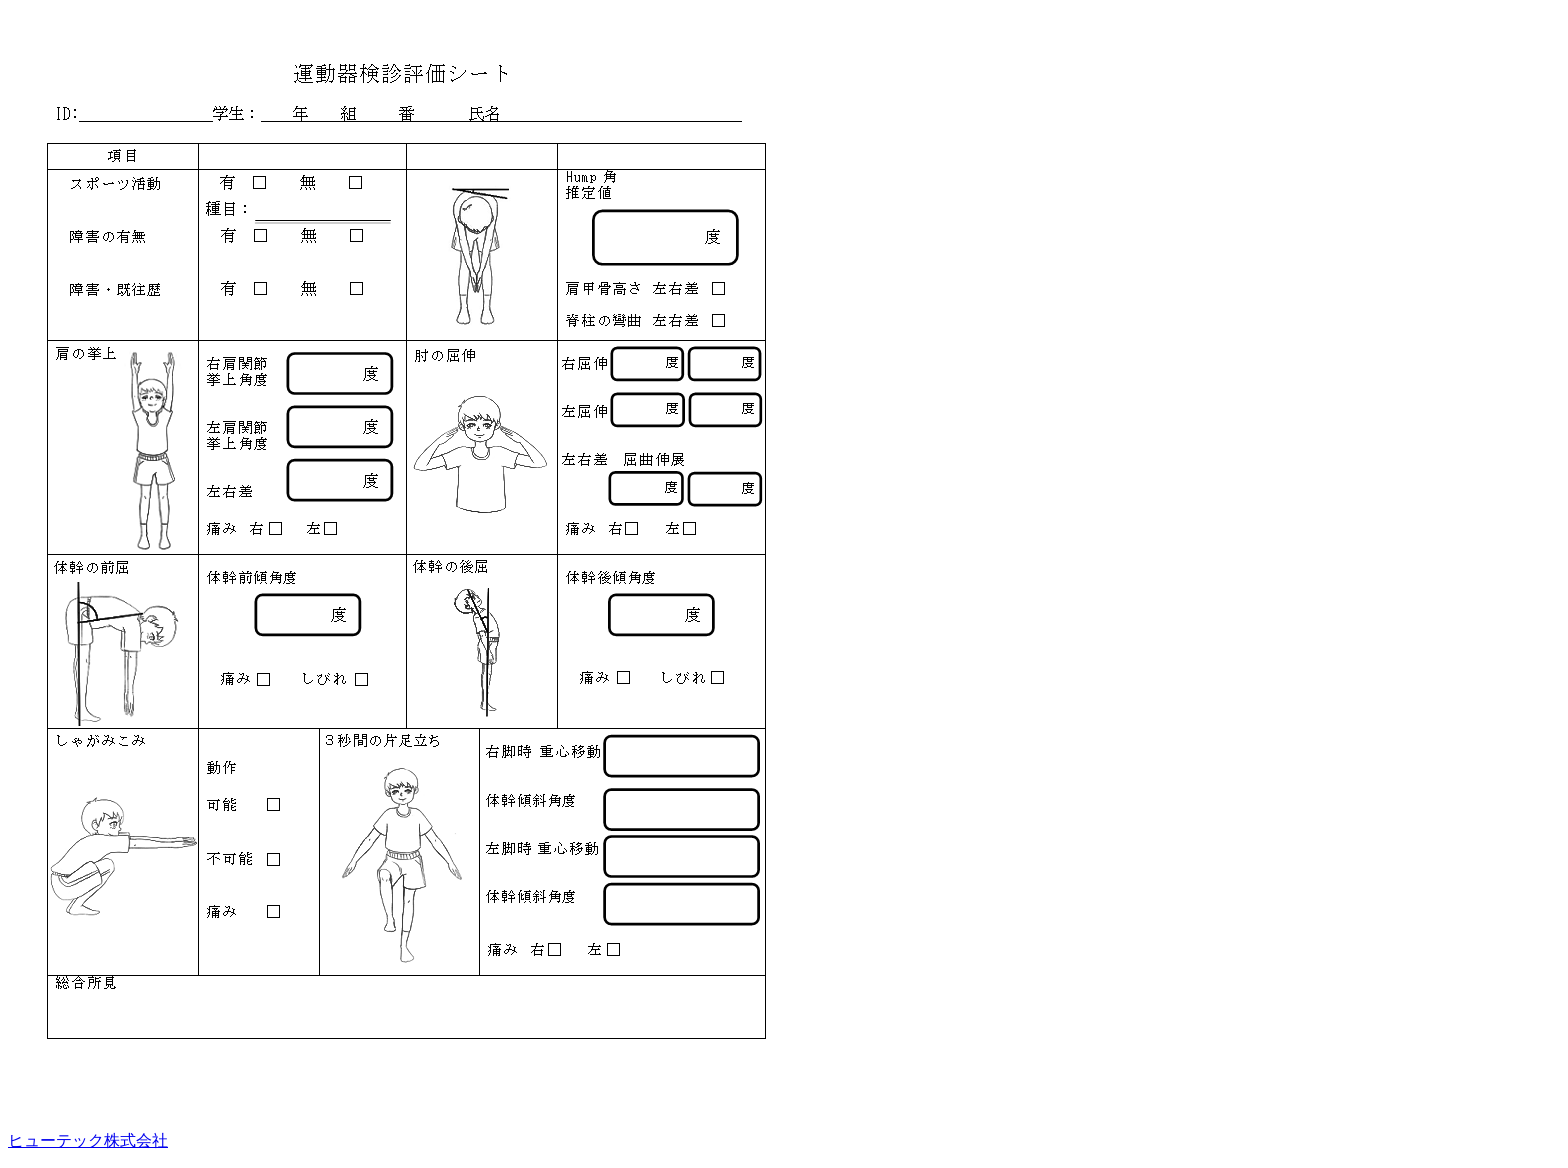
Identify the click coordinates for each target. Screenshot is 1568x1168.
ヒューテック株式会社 (88, 1140)
